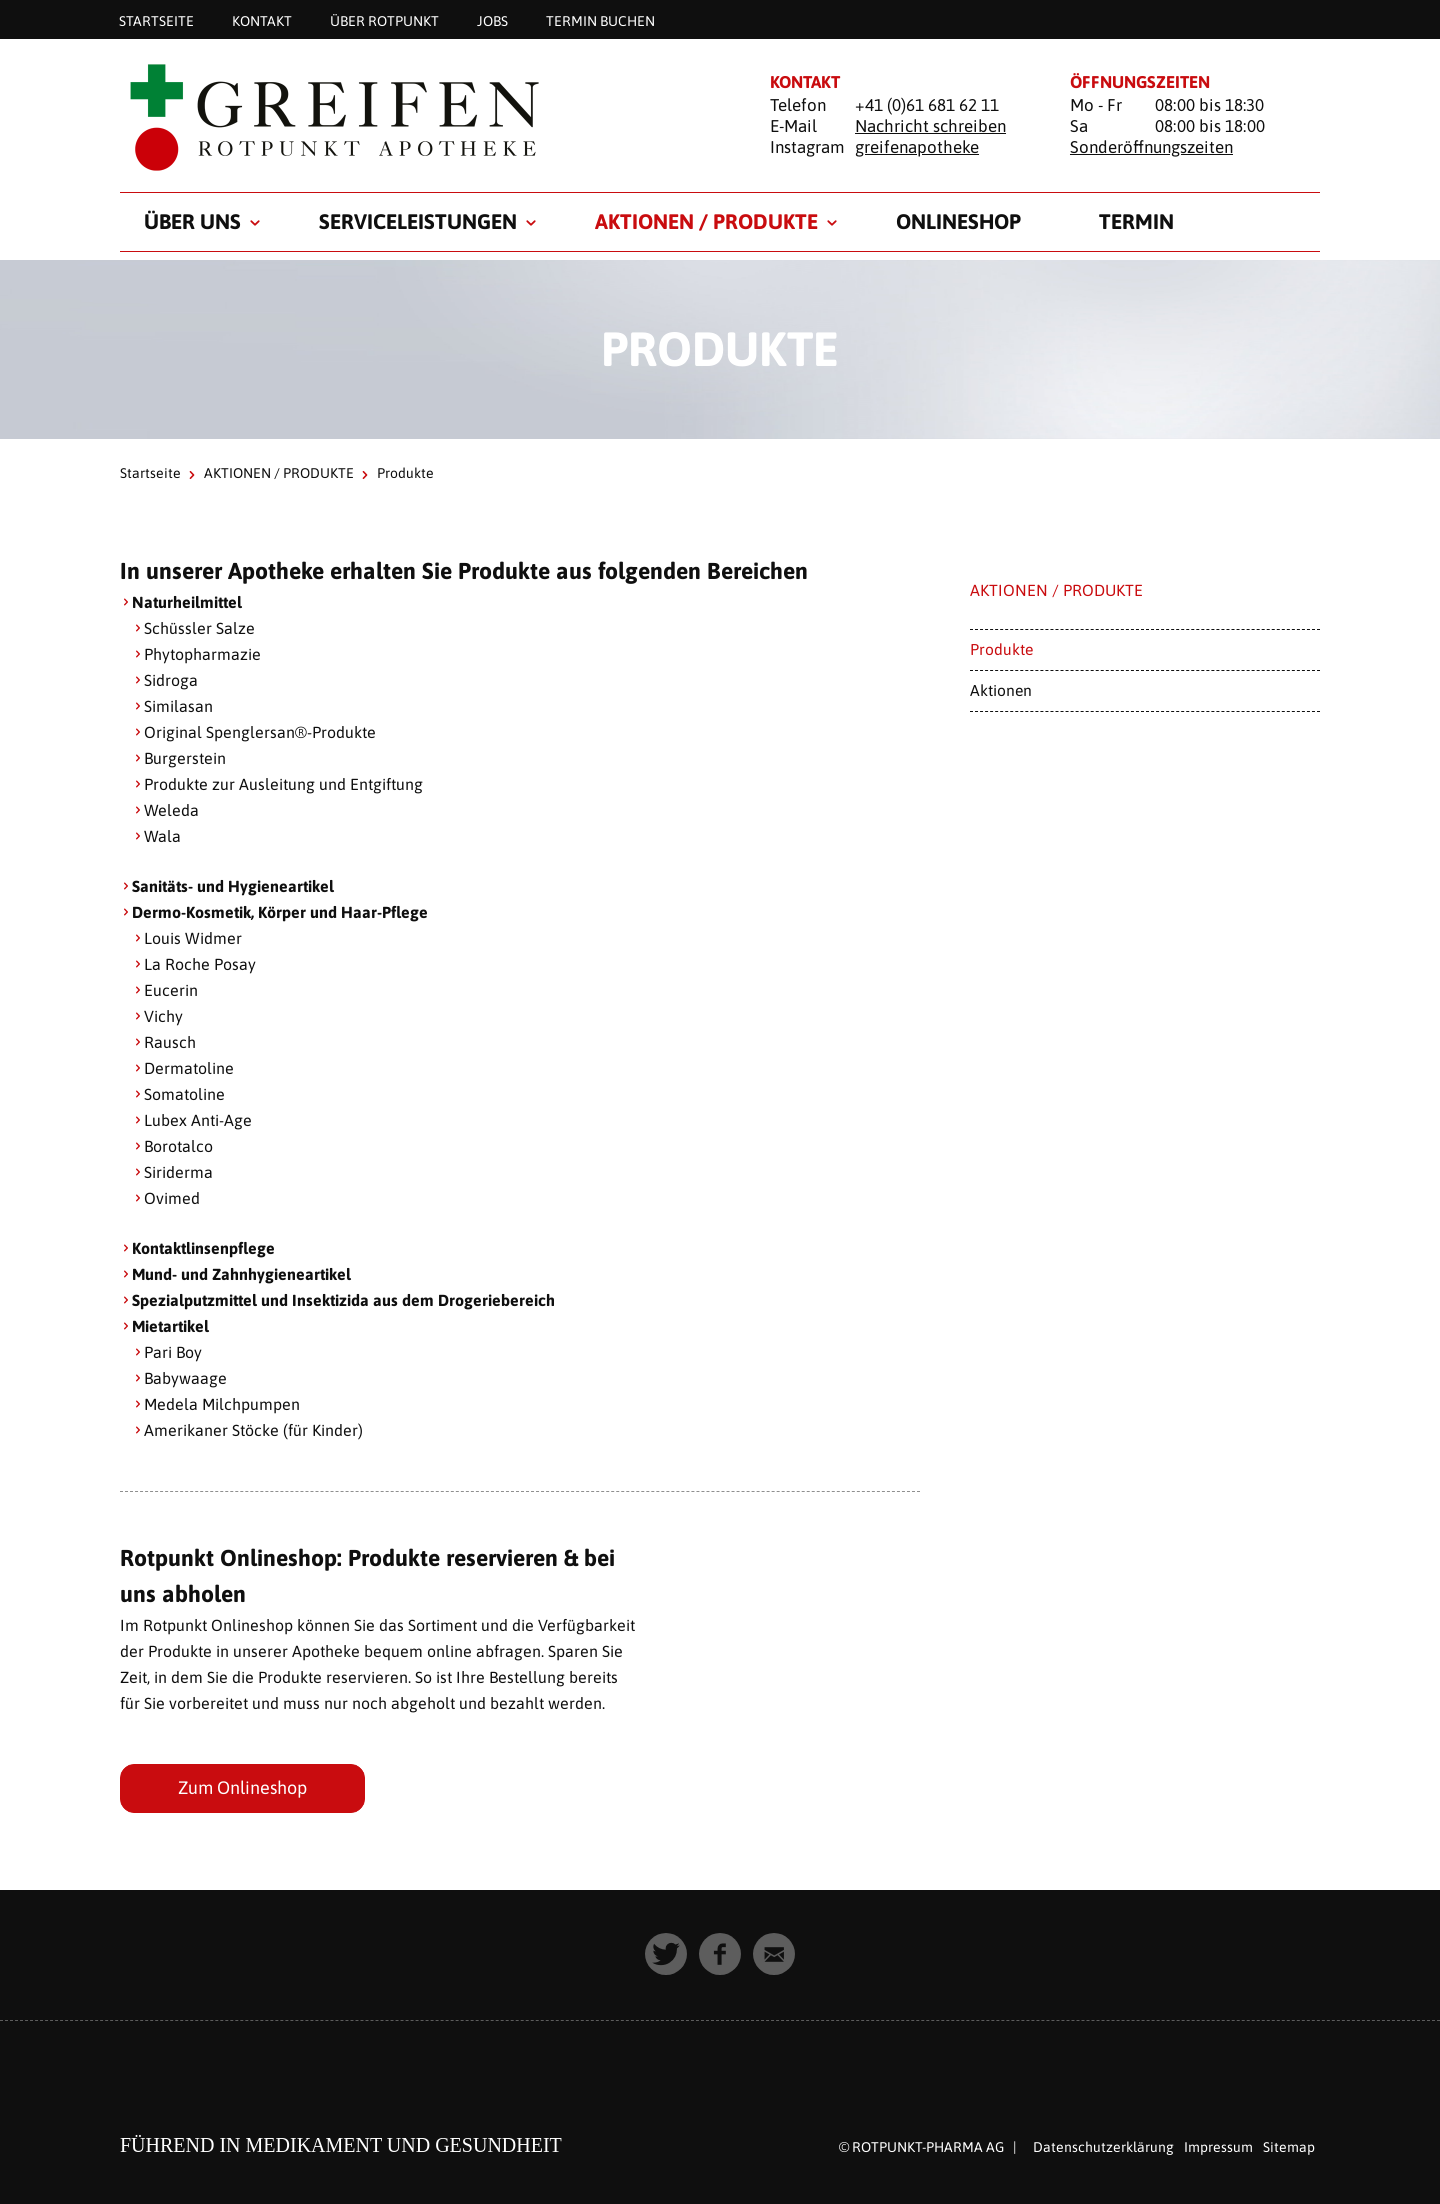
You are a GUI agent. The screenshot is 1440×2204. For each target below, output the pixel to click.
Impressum (1218, 2147)
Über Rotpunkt (384, 20)
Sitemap (1289, 2147)
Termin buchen (600, 20)
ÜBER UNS (192, 221)
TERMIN (1136, 221)
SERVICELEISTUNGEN (418, 221)
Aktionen (1001, 690)
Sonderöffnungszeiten (1151, 147)
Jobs (492, 20)
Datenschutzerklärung (1103, 2147)
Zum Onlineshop (242, 1787)
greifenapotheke (917, 147)
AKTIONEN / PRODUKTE (706, 221)
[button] (666, 1954)
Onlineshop (958, 221)
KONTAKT (262, 20)
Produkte (1001, 649)
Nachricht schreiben (930, 126)
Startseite (156, 20)
